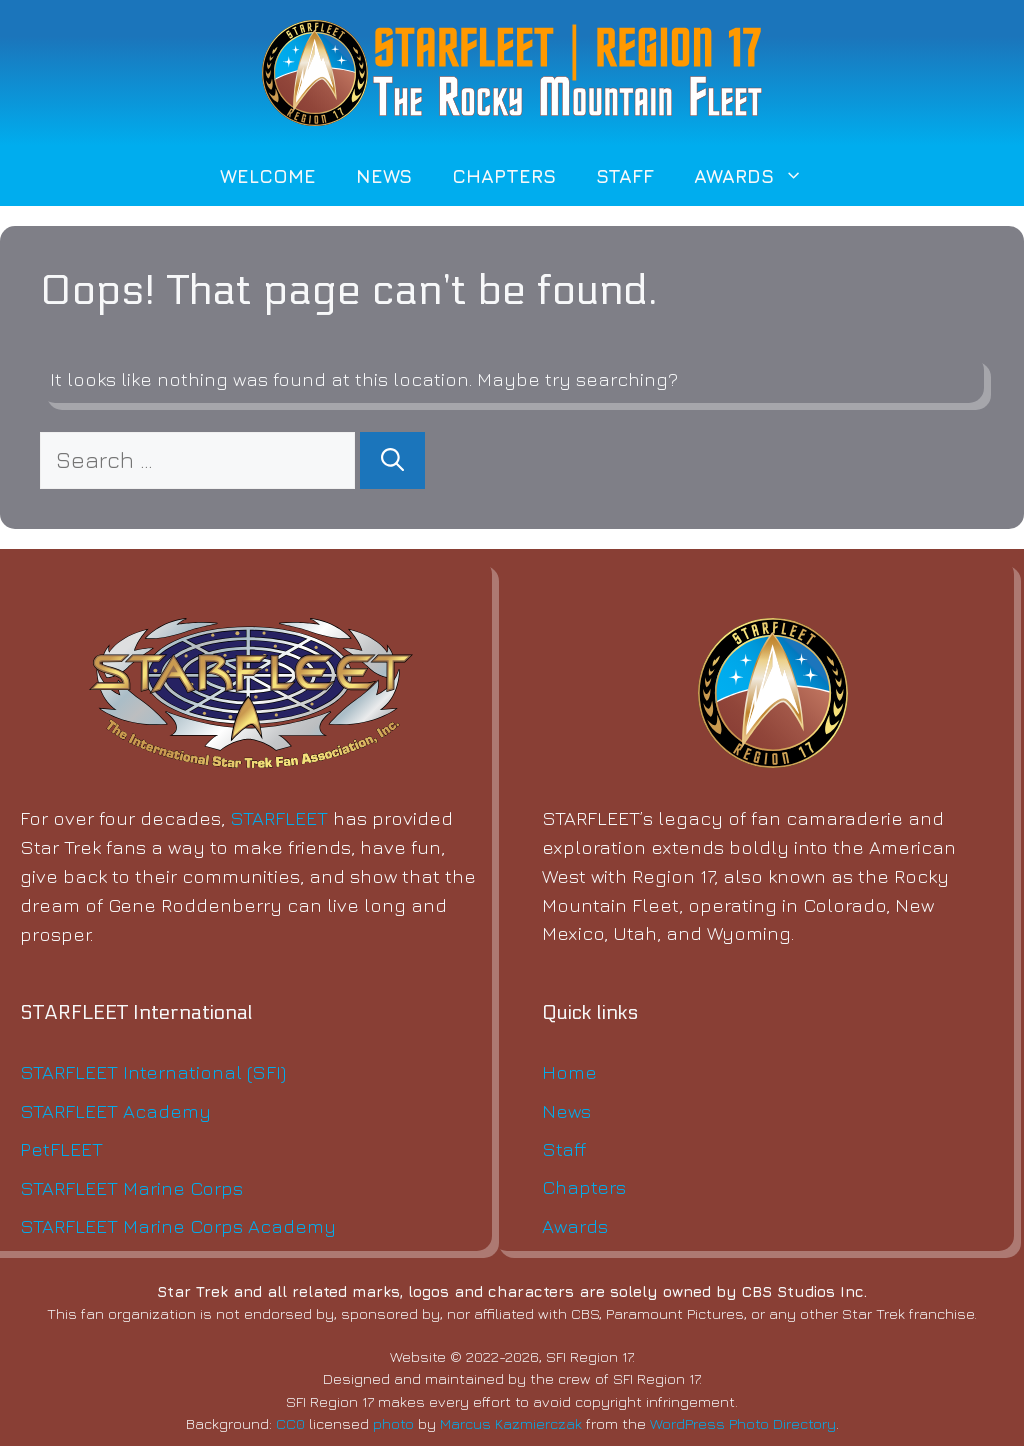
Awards (758, 176)
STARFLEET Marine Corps (131, 1187)
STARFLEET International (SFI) (153, 1071)
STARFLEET (279, 817)
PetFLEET (61, 1148)
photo (393, 1423)
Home (569, 1071)
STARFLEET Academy (115, 1110)
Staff (625, 175)
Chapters (504, 175)
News (384, 175)
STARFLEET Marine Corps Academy (178, 1225)
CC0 (290, 1423)
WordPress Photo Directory (743, 1423)
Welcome (268, 175)
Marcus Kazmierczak (511, 1423)
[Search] (392, 460)
